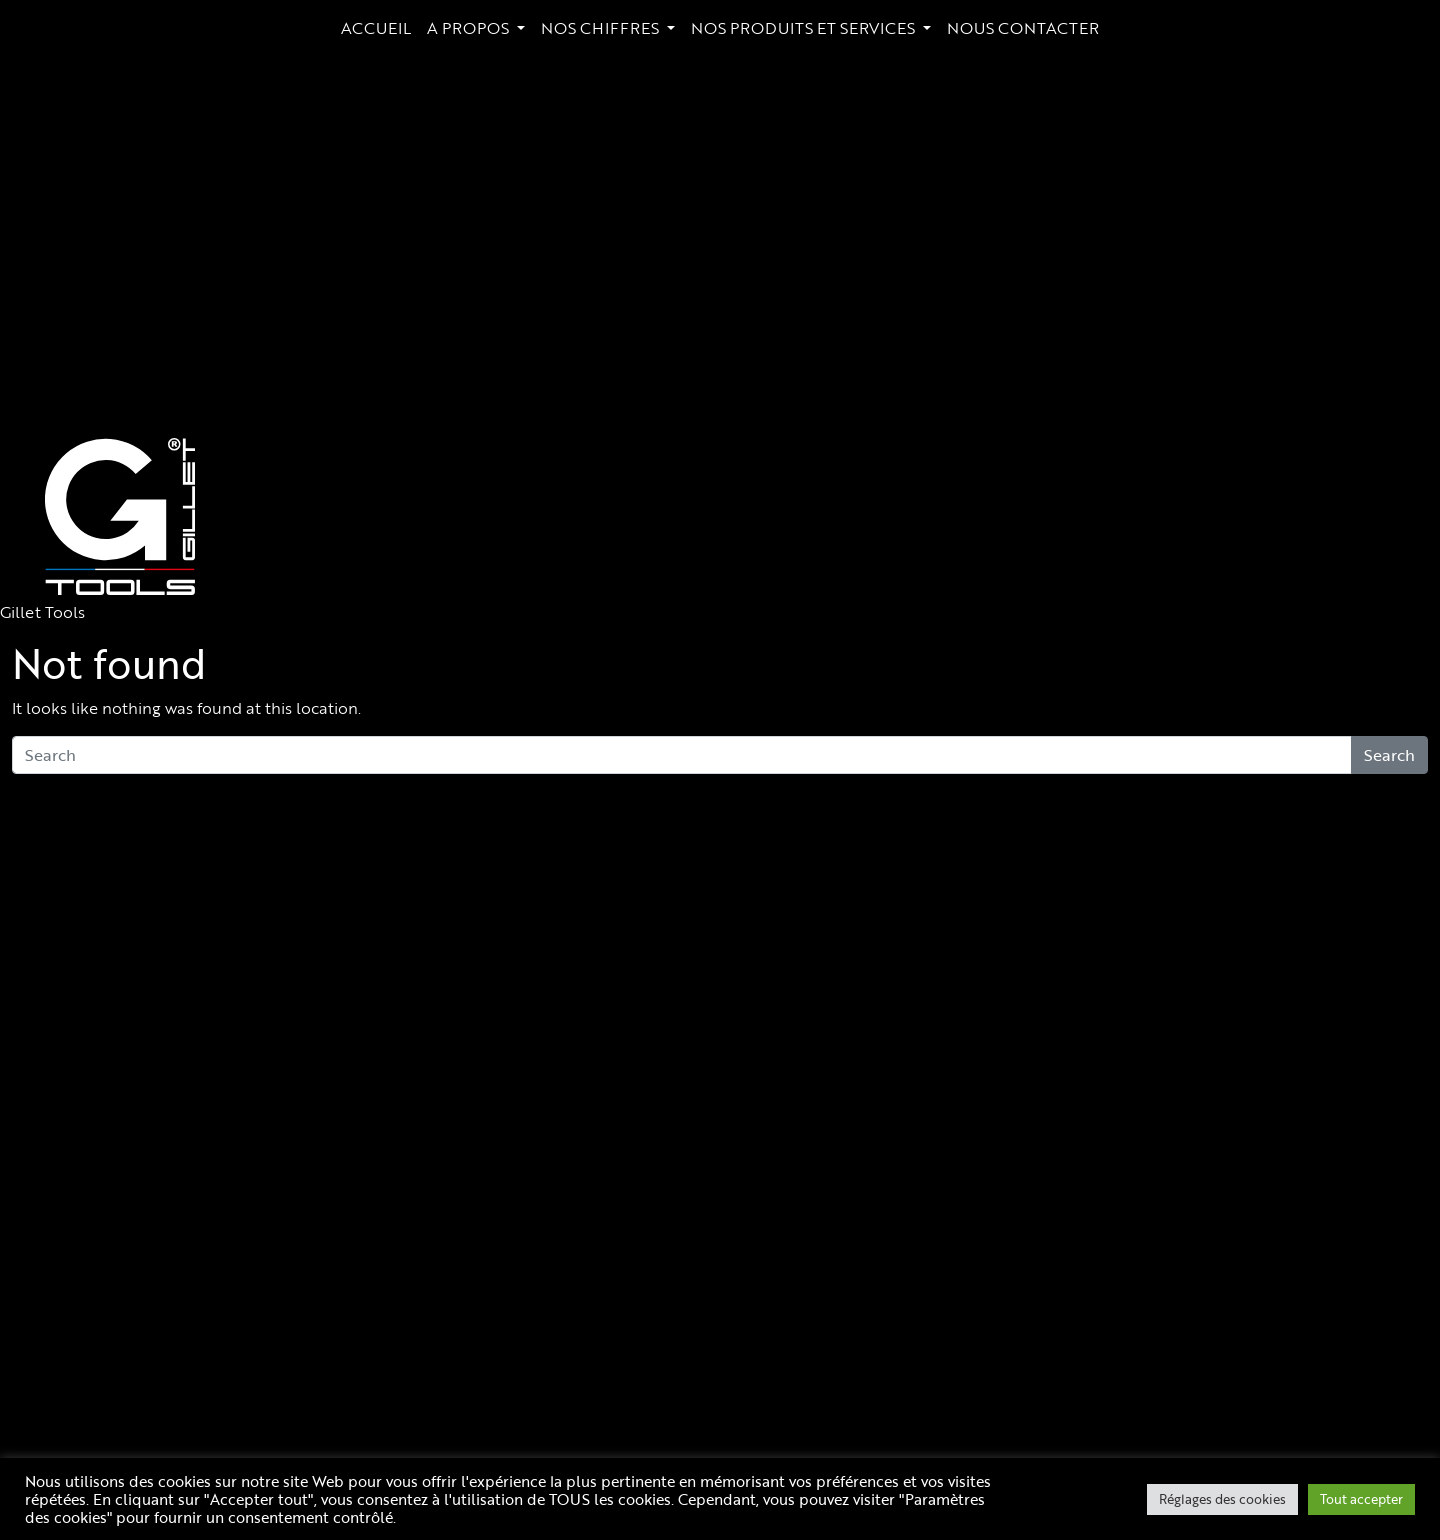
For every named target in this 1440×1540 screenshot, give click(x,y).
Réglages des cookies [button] (1222, 1499)
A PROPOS (470, 28)
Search (1389, 755)
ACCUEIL (376, 28)
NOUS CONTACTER (1023, 28)
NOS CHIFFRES (602, 28)
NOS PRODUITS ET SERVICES (805, 28)
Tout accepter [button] (1361, 1499)
